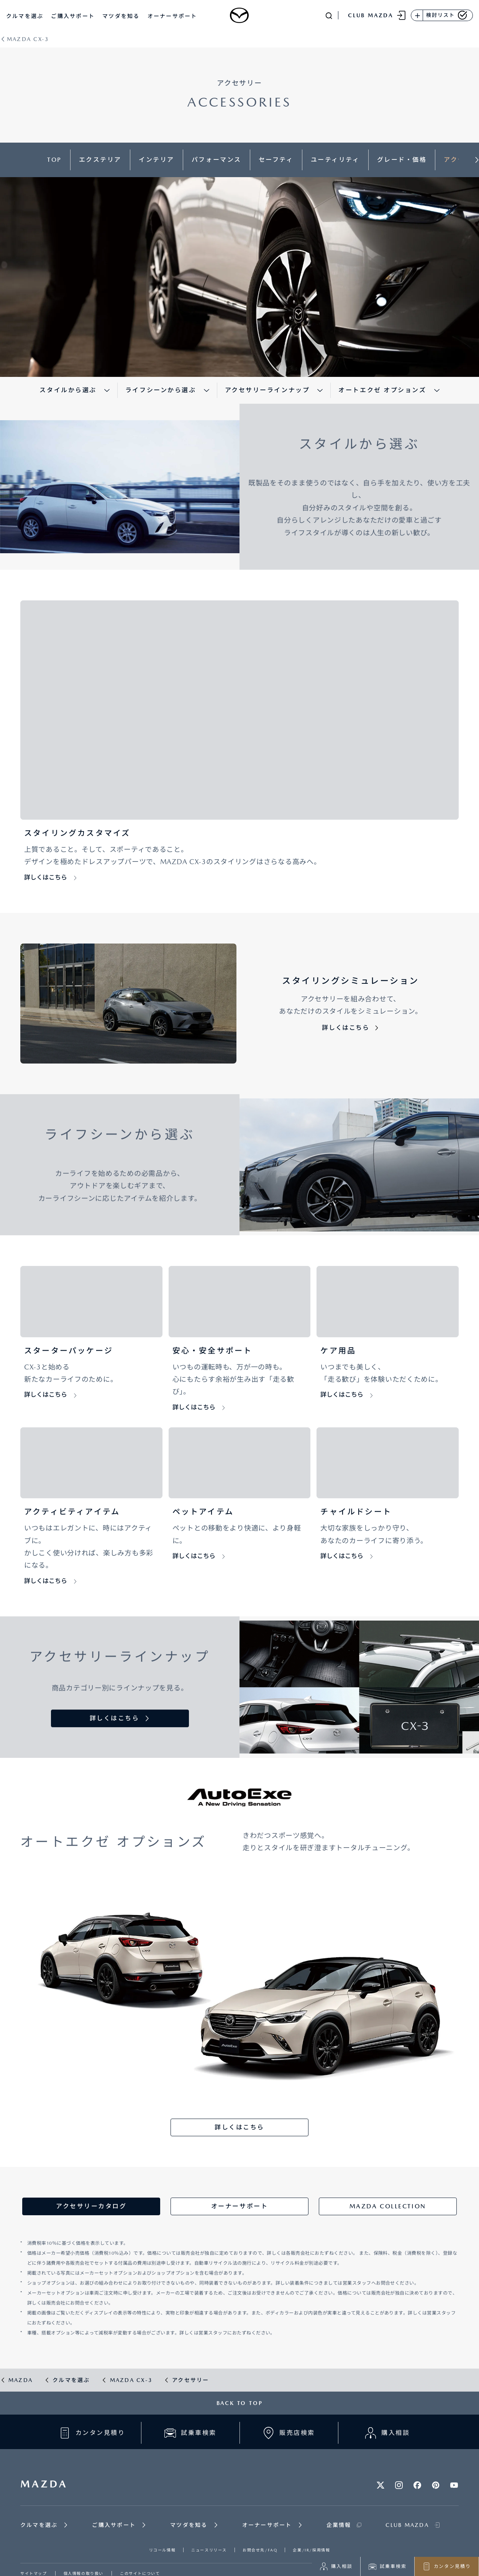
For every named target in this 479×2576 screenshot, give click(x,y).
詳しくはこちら (45, 877)
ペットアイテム (203, 1511)
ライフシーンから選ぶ (160, 390)
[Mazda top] (239, 15)
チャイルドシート (356, 1511)
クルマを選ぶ (24, 16)
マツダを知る (120, 16)
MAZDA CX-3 (28, 39)
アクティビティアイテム (72, 1511)
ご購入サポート (73, 16)
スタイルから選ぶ (67, 390)
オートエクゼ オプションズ (382, 390)
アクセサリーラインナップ (267, 390)
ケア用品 (338, 1350)
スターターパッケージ (68, 1350)
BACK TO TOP (240, 2403)
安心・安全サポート (212, 1350)
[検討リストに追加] (417, 15)
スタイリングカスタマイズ (77, 833)
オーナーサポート (172, 16)
